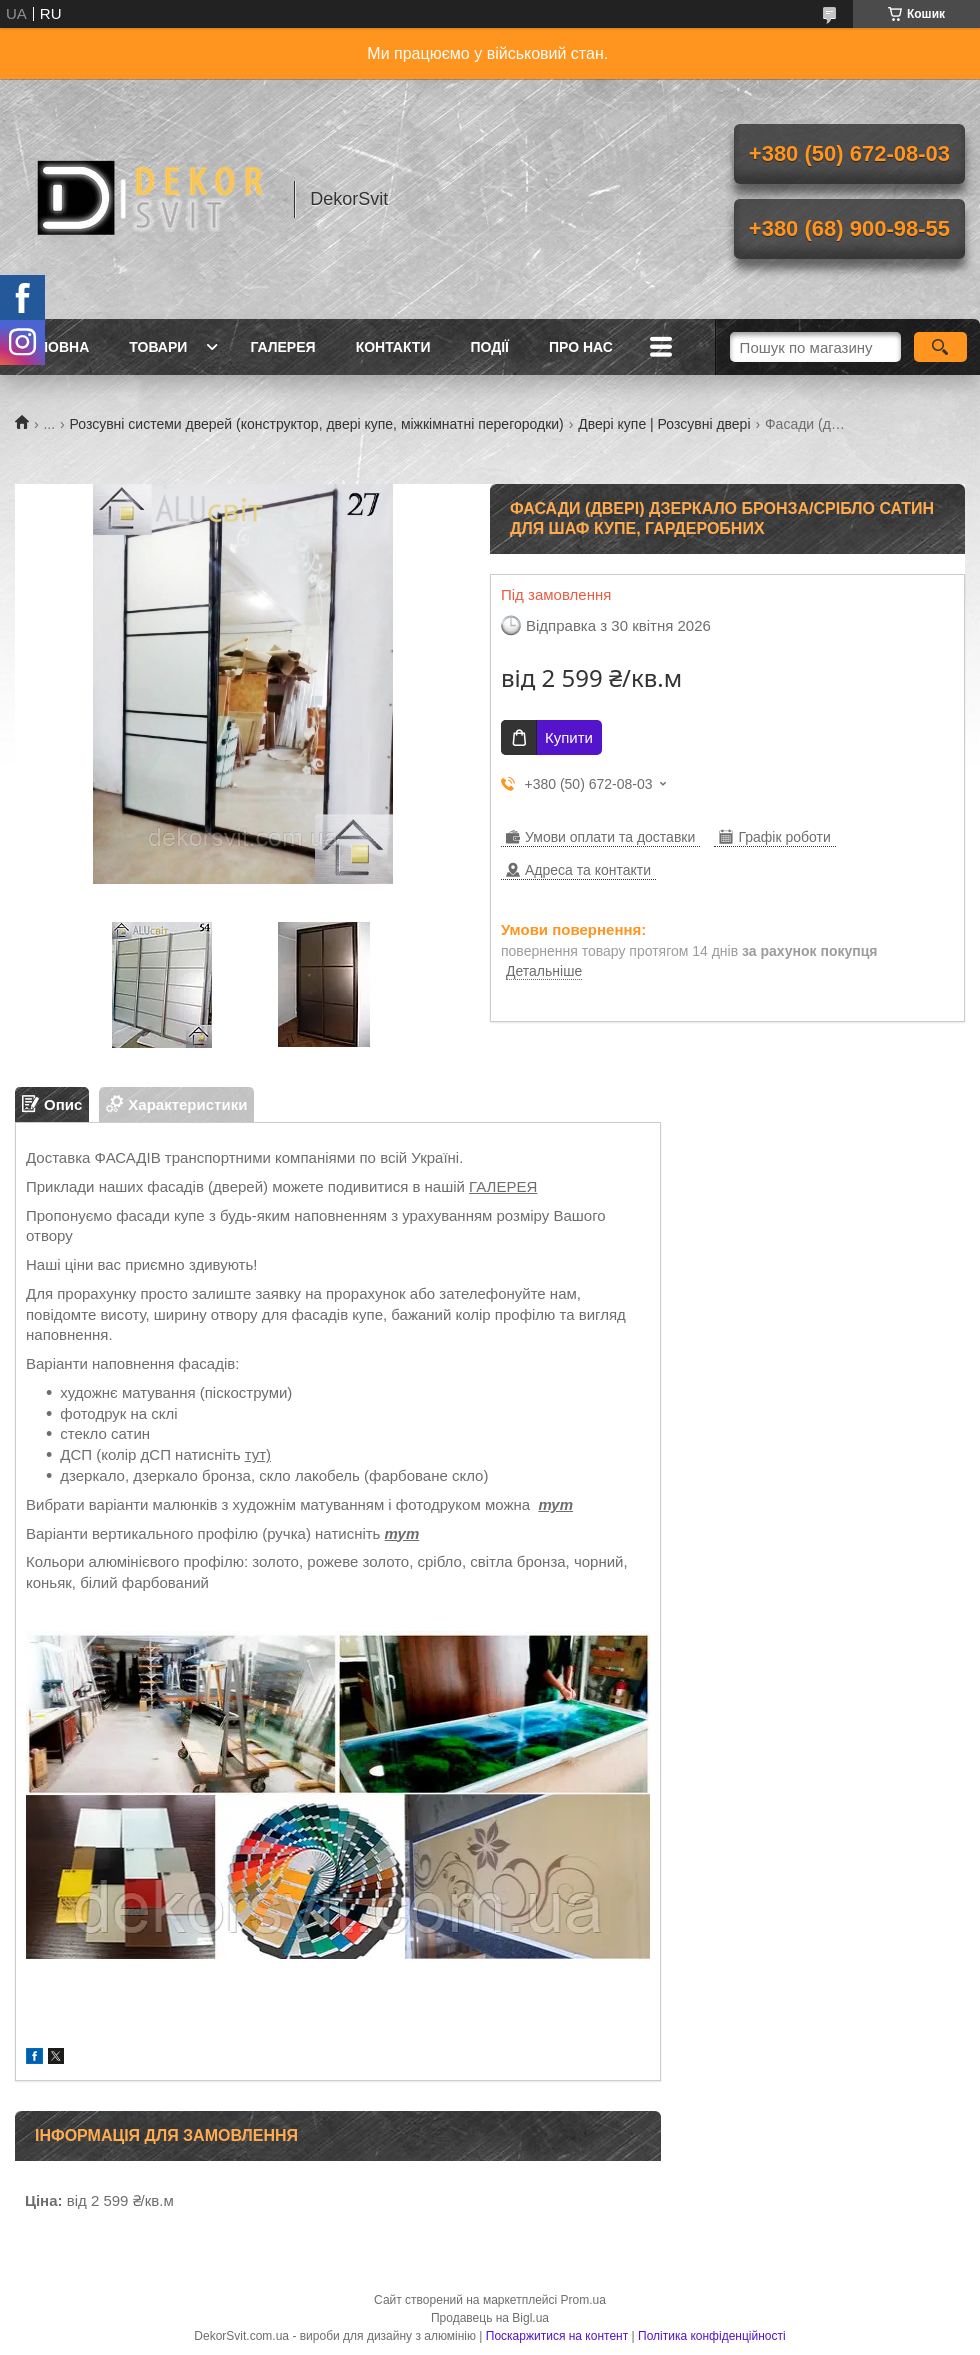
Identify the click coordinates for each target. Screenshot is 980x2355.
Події (489, 347)
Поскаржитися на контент (557, 2336)
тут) (258, 1454)
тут (555, 1504)
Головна (54, 347)
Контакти (393, 347)
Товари (158, 347)
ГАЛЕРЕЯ (503, 1186)
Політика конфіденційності (712, 2336)
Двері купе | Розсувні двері (664, 424)
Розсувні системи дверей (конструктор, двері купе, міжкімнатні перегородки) (317, 424)
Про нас (581, 347)
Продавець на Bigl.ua (490, 2318)
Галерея (282, 347)
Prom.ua (583, 2300)
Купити (569, 737)
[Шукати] (940, 347)
